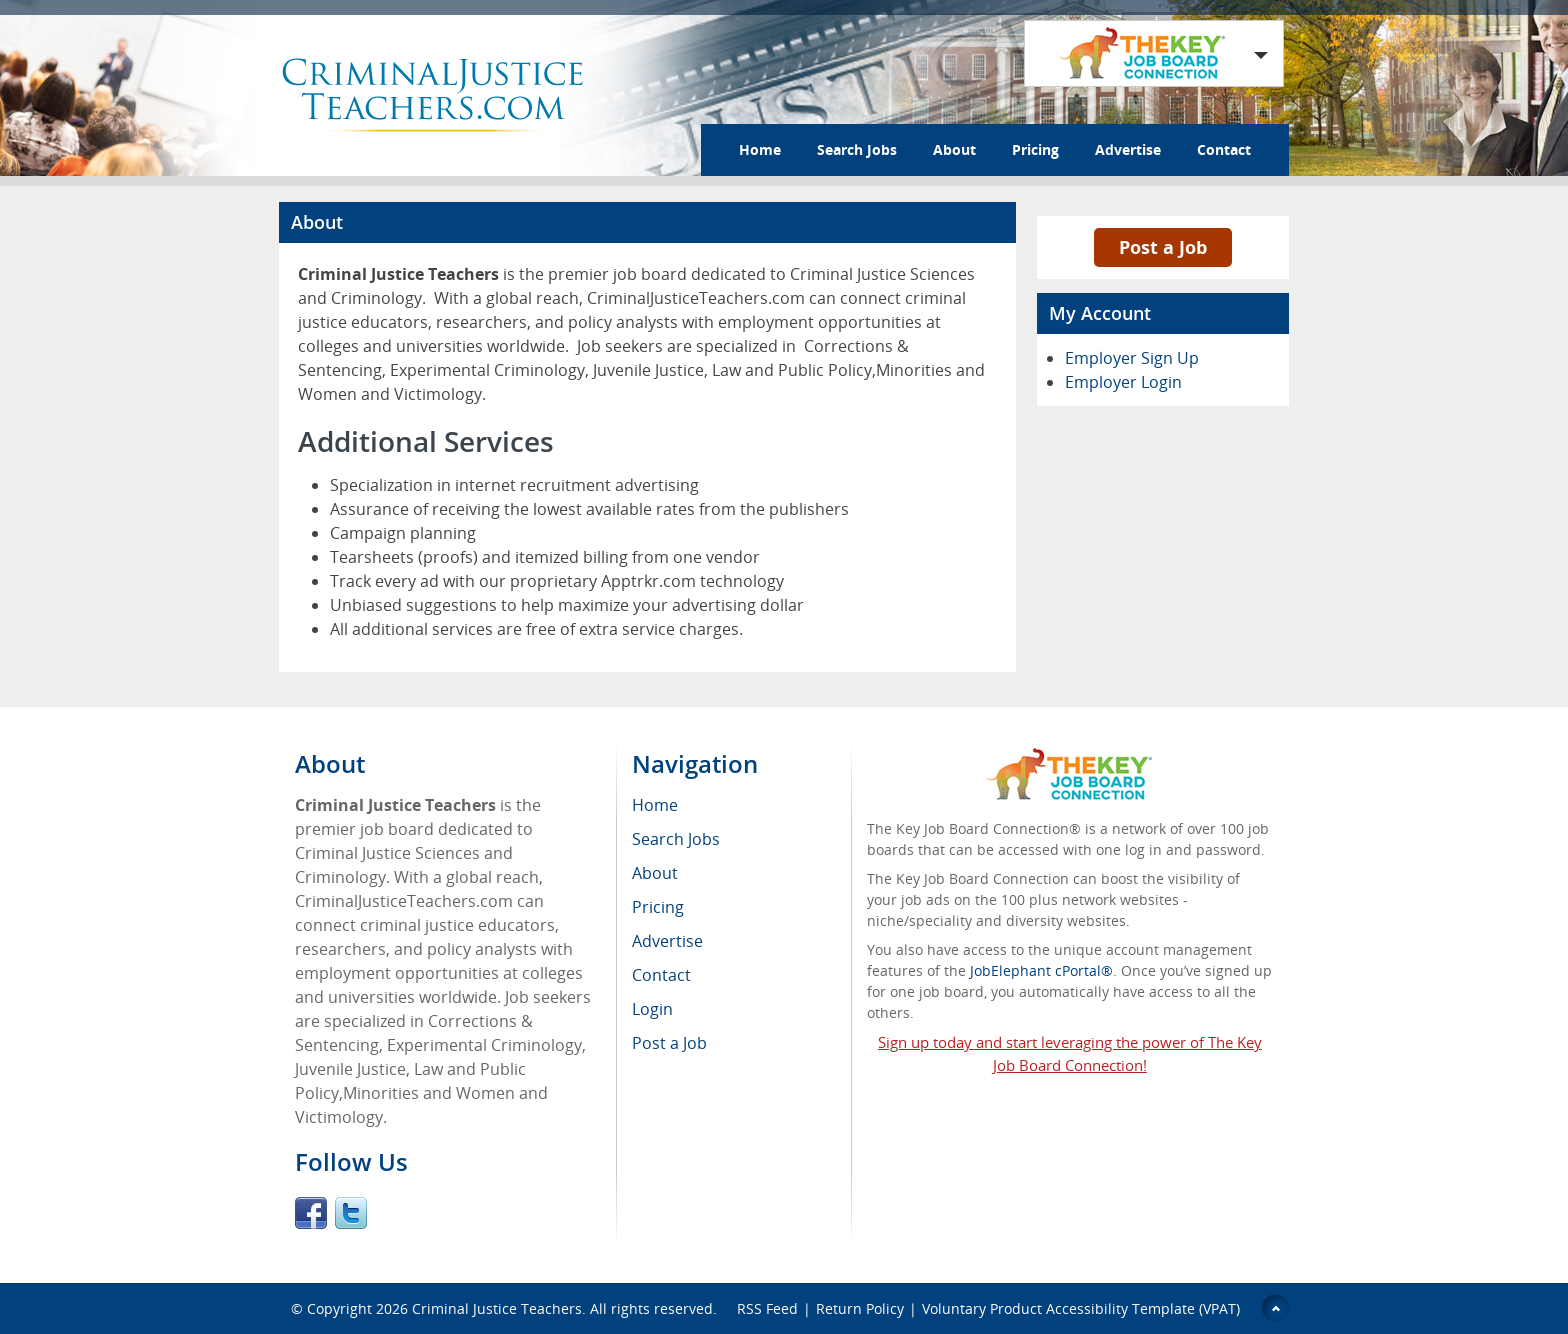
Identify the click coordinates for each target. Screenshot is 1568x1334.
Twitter (351, 1213)
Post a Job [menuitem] (669, 1043)
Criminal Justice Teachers (497, 1308)
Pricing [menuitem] (658, 907)
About (954, 149)
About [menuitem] (655, 873)
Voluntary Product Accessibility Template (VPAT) (1081, 1308)
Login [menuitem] (652, 1009)
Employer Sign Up (1132, 358)
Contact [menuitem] (661, 975)
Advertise (1128, 149)
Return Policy (860, 1308)
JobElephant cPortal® (1041, 970)
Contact (1224, 149)
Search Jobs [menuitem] (676, 839)
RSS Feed (767, 1308)
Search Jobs (857, 149)
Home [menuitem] (655, 805)
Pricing (1035, 149)
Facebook (311, 1213)
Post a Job (1163, 247)
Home (760, 149)
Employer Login (1123, 382)
